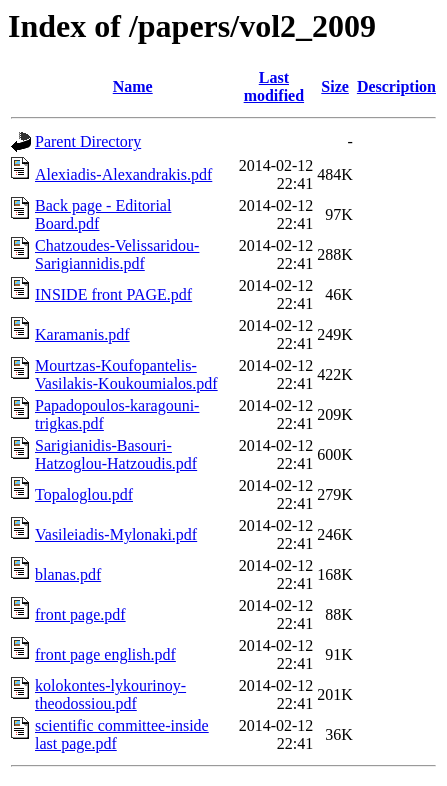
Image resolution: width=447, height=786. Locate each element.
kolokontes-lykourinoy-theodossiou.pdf (110, 694)
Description (396, 86)
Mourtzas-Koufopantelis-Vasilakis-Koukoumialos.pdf (126, 374)
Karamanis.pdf (82, 334)
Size (335, 86)
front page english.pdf (105, 654)
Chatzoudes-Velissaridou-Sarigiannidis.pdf (117, 254)
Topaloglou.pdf (84, 494)
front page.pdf (80, 614)
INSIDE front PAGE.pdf (113, 294)
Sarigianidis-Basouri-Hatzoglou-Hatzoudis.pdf (116, 454)
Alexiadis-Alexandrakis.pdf (123, 174)
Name (133, 86)
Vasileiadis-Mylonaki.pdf (116, 534)
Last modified (274, 86)
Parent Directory (88, 141)
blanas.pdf (68, 574)
